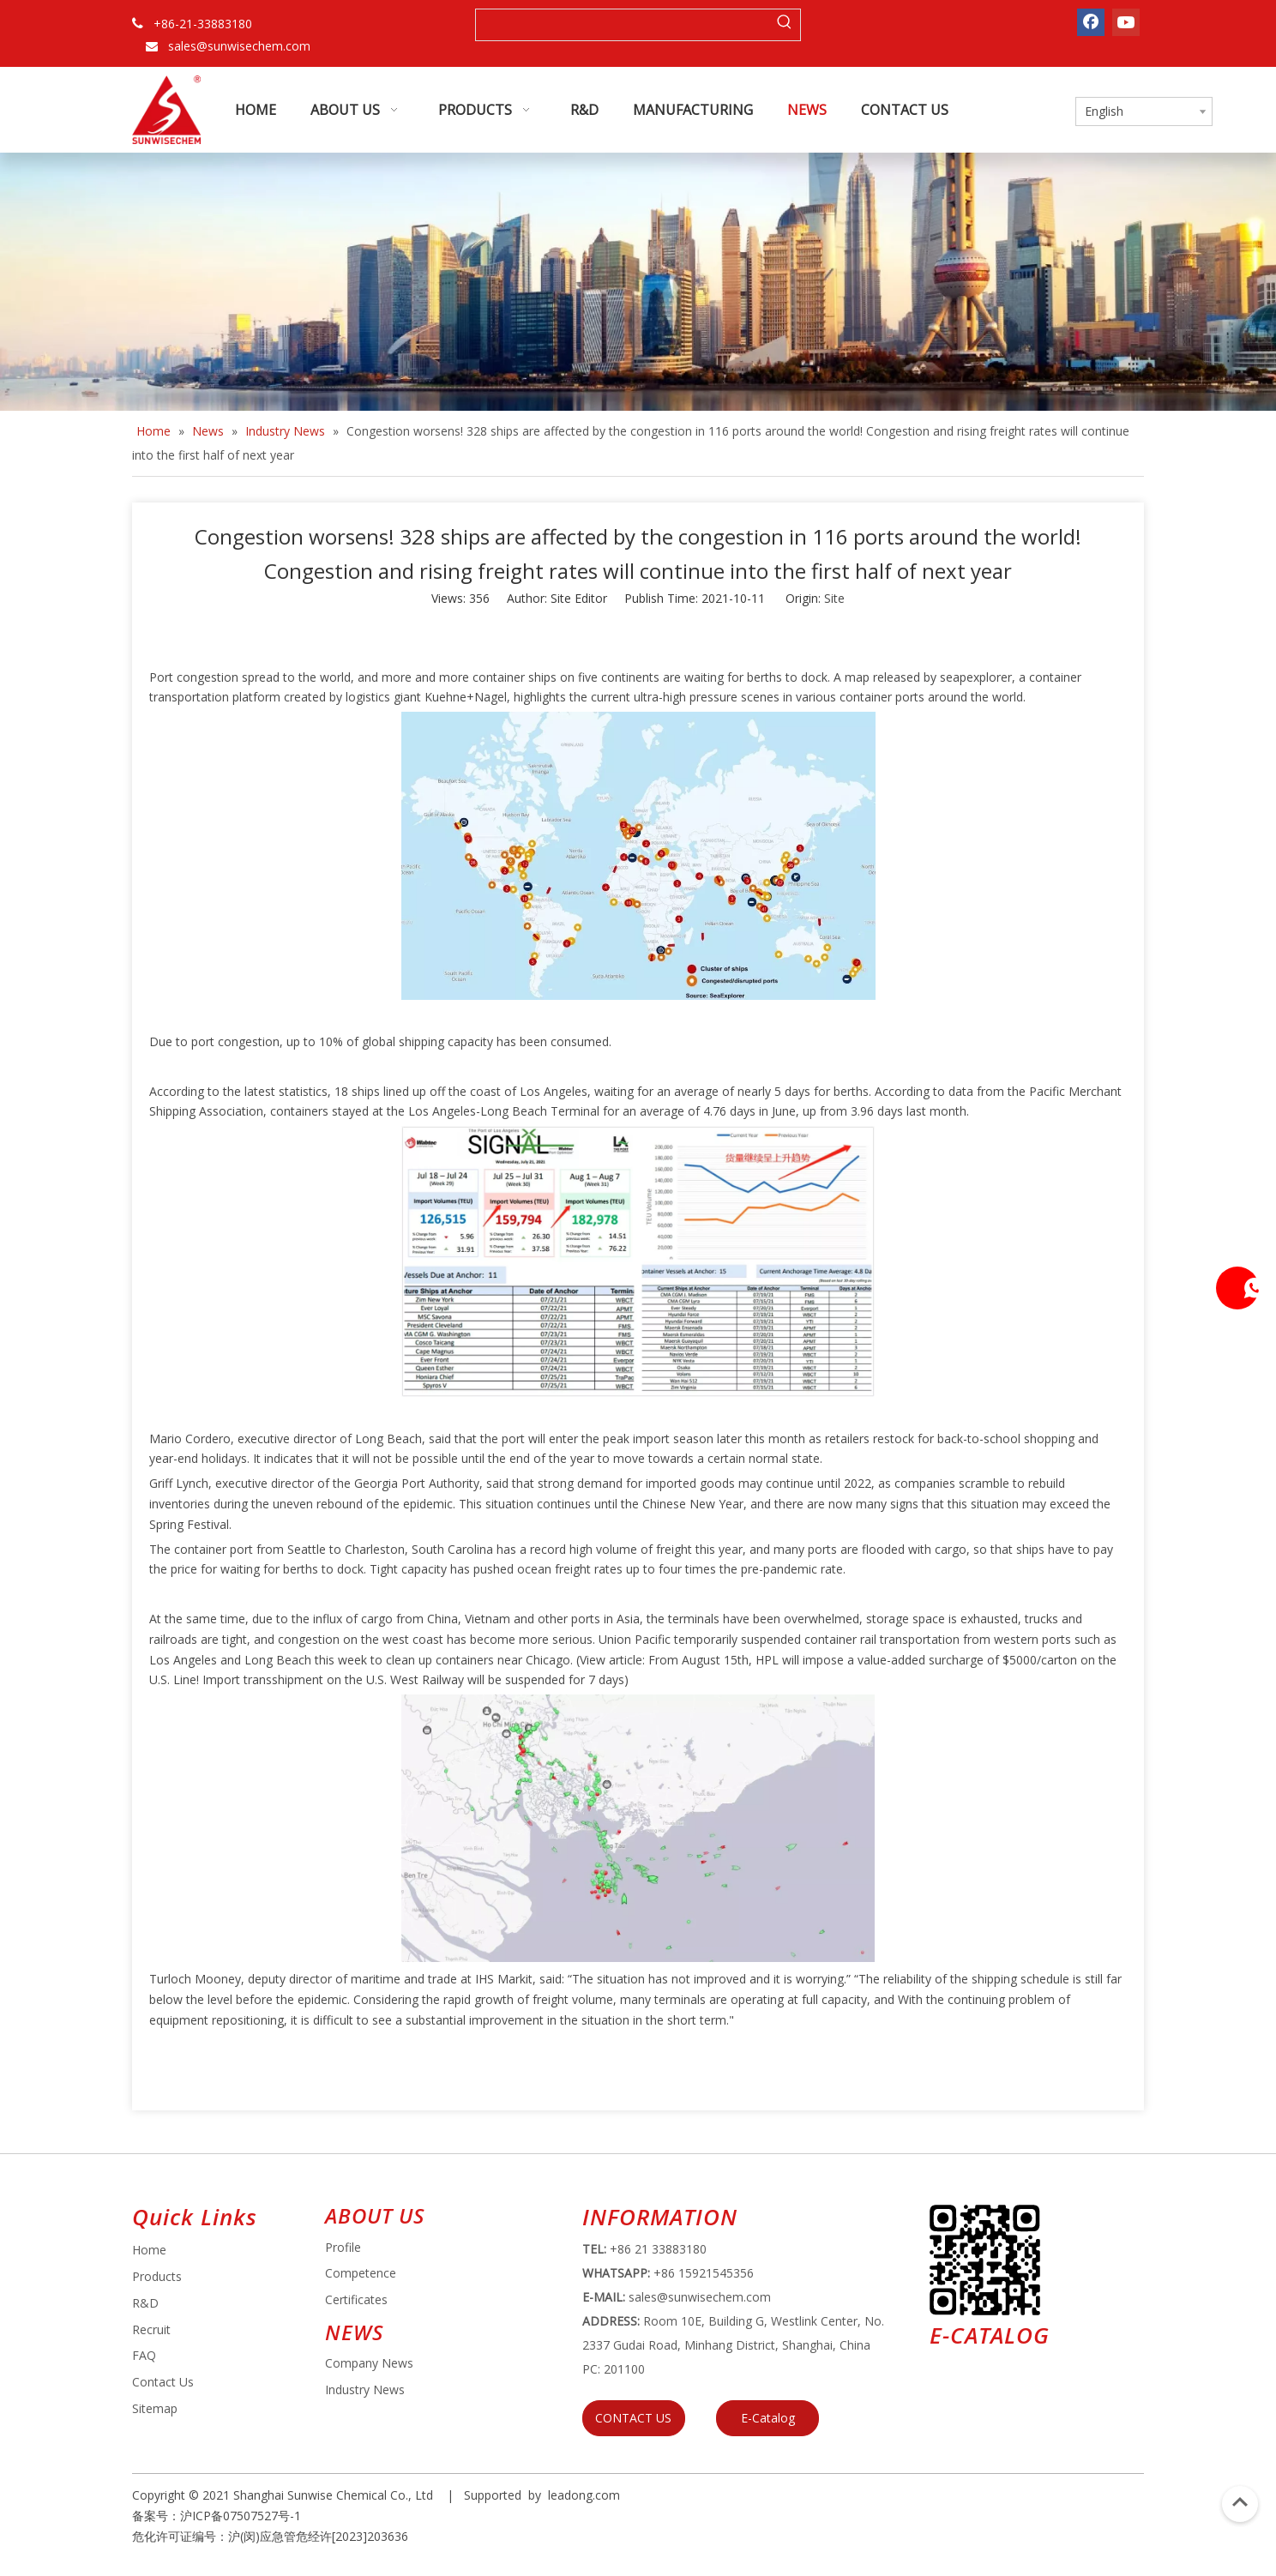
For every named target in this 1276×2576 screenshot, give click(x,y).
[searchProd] (622, 24)
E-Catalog (768, 2418)
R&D (145, 2303)
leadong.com (584, 2495)
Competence (360, 2273)
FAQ (144, 2355)
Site (834, 598)
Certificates (356, 2299)
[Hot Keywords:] (784, 24)
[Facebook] (1090, 22)
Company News (369, 2363)
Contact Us (163, 2382)
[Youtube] (1126, 22)
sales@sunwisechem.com (239, 46)
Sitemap (155, 2408)
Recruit (151, 2329)
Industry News (365, 2389)
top (1240, 2502)
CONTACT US (633, 2418)
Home (149, 2250)
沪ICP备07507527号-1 (240, 2515)
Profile (343, 2247)
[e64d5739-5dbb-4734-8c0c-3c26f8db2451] (985, 2260)
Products (157, 2276)
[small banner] (638, 282)
